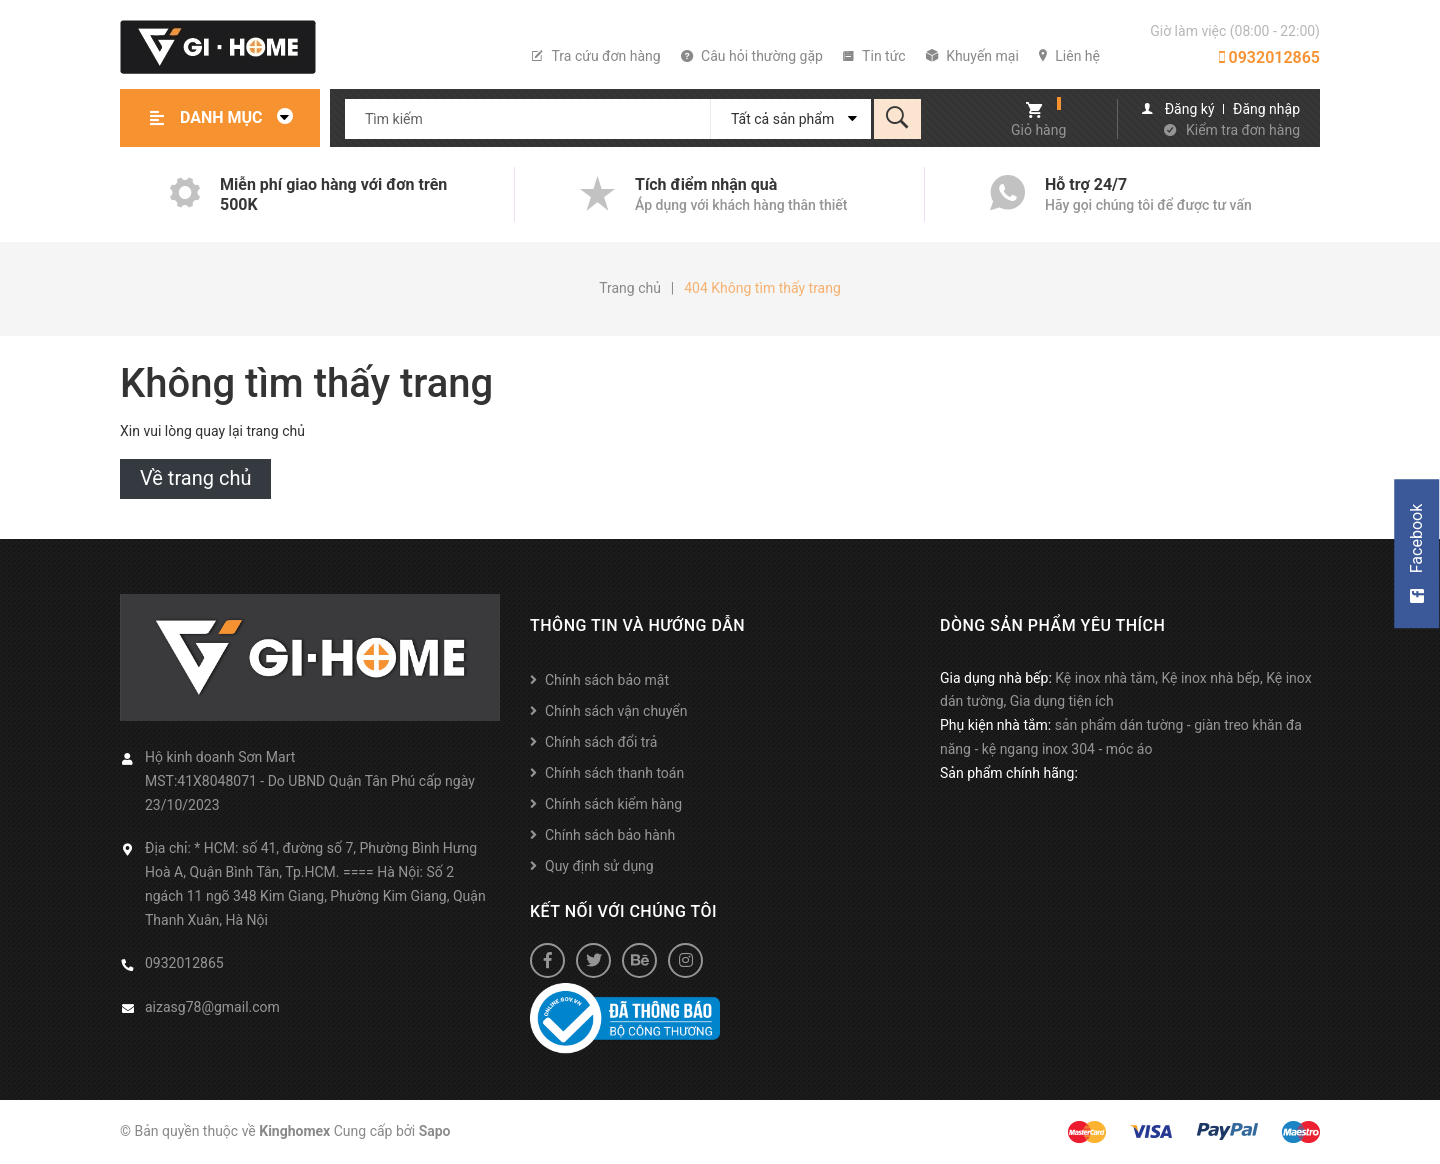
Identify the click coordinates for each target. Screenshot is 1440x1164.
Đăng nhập (1266, 109)
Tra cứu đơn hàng (596, 56)
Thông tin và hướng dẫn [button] (637, 625)
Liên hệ (1069, 56)
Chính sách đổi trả (601, 742)
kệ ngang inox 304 (1038, 749)
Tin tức (874, 56)
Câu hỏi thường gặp (752, 56)
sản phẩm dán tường (1119, 725)
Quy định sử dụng (599, 866)
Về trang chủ (195, 478)
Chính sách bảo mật (607, 680)
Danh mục (242, 117)
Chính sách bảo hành (610, 835)
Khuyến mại (972, 56)
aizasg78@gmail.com (212, 1007)
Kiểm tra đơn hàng (1243, 130)
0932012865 (1269, 57)
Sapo (435, 1131)
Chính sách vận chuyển (616, 711)
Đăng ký (1190, 109)
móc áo (1129, 749)
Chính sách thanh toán (614, 773)
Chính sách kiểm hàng (613, 804)
